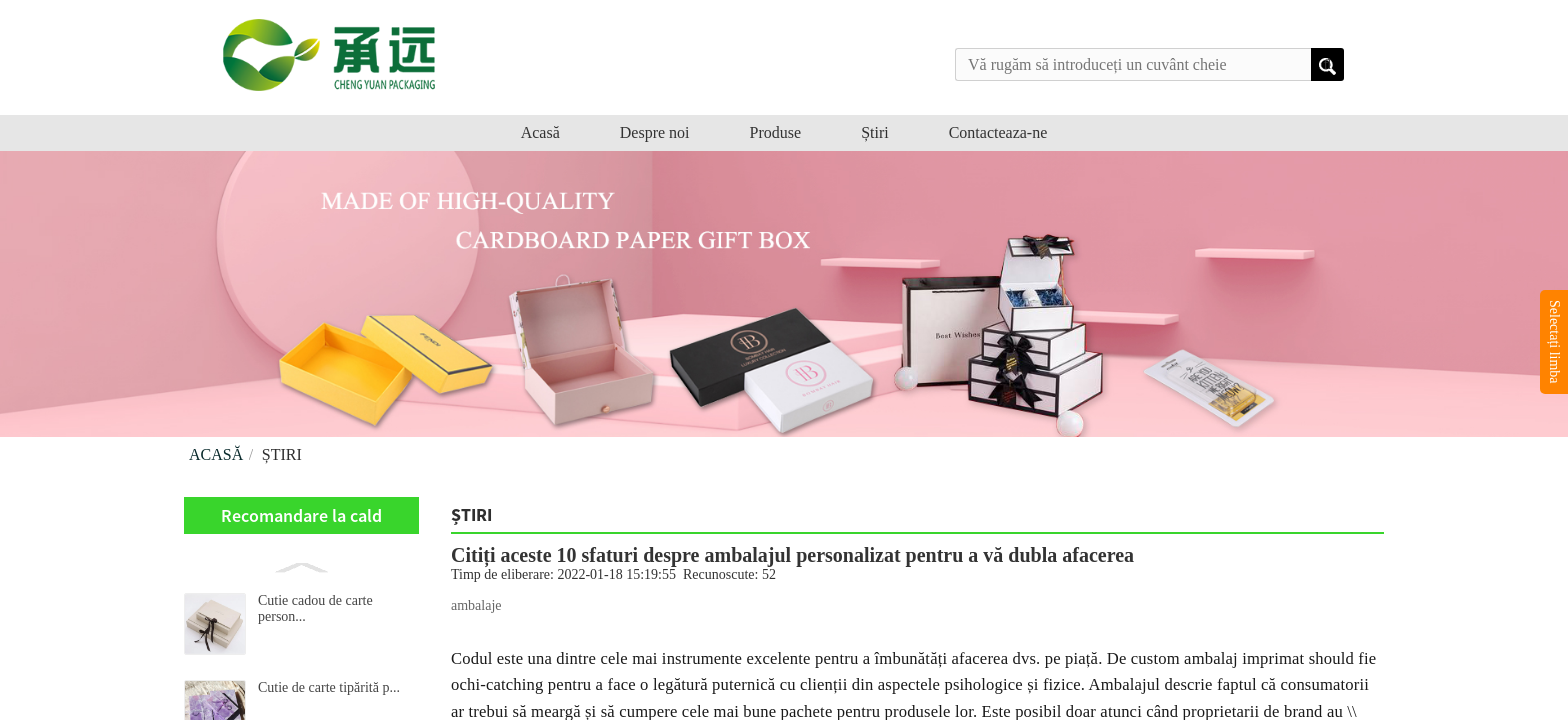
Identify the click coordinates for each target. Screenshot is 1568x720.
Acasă (540, 132)
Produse (776, 132)
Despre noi (655, 132)
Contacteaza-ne (998, 132)
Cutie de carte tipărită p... (329, 687)
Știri (875, 132)
